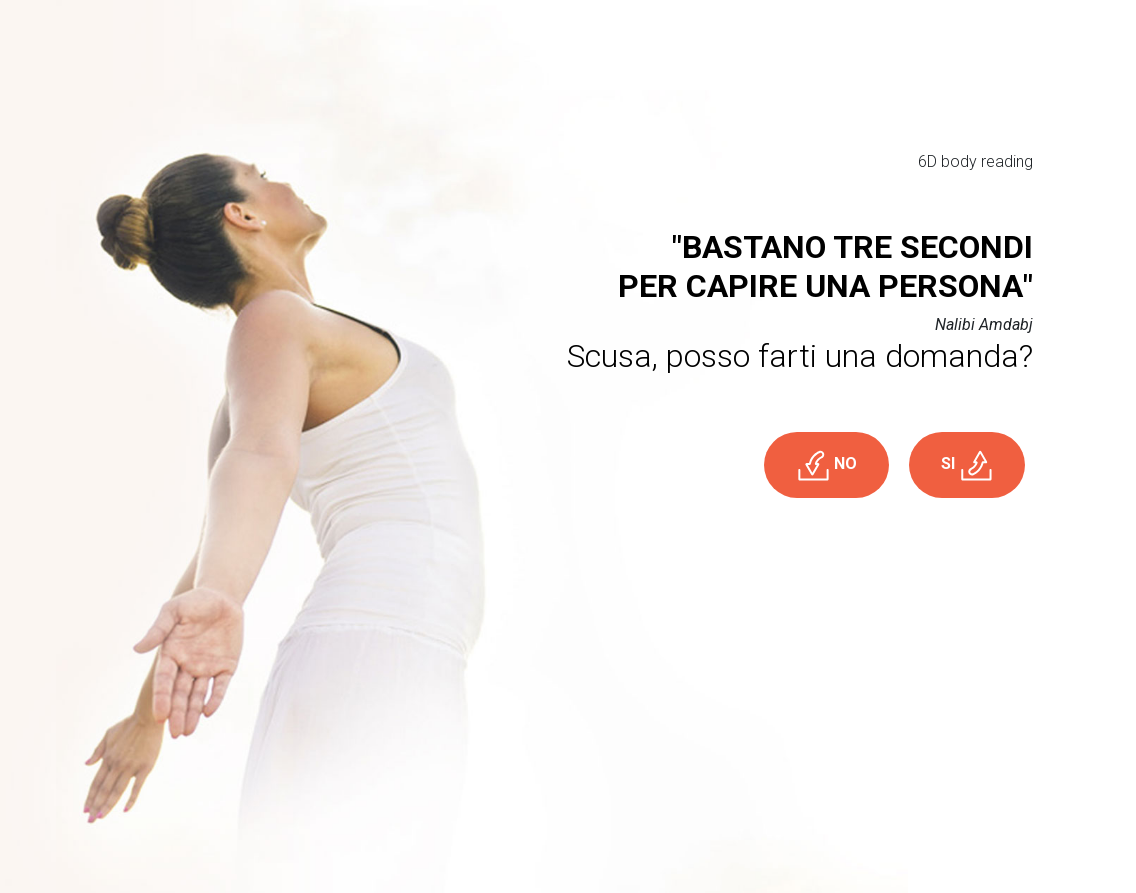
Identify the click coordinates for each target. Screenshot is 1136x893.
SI (967, 465)
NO (826, 465)
